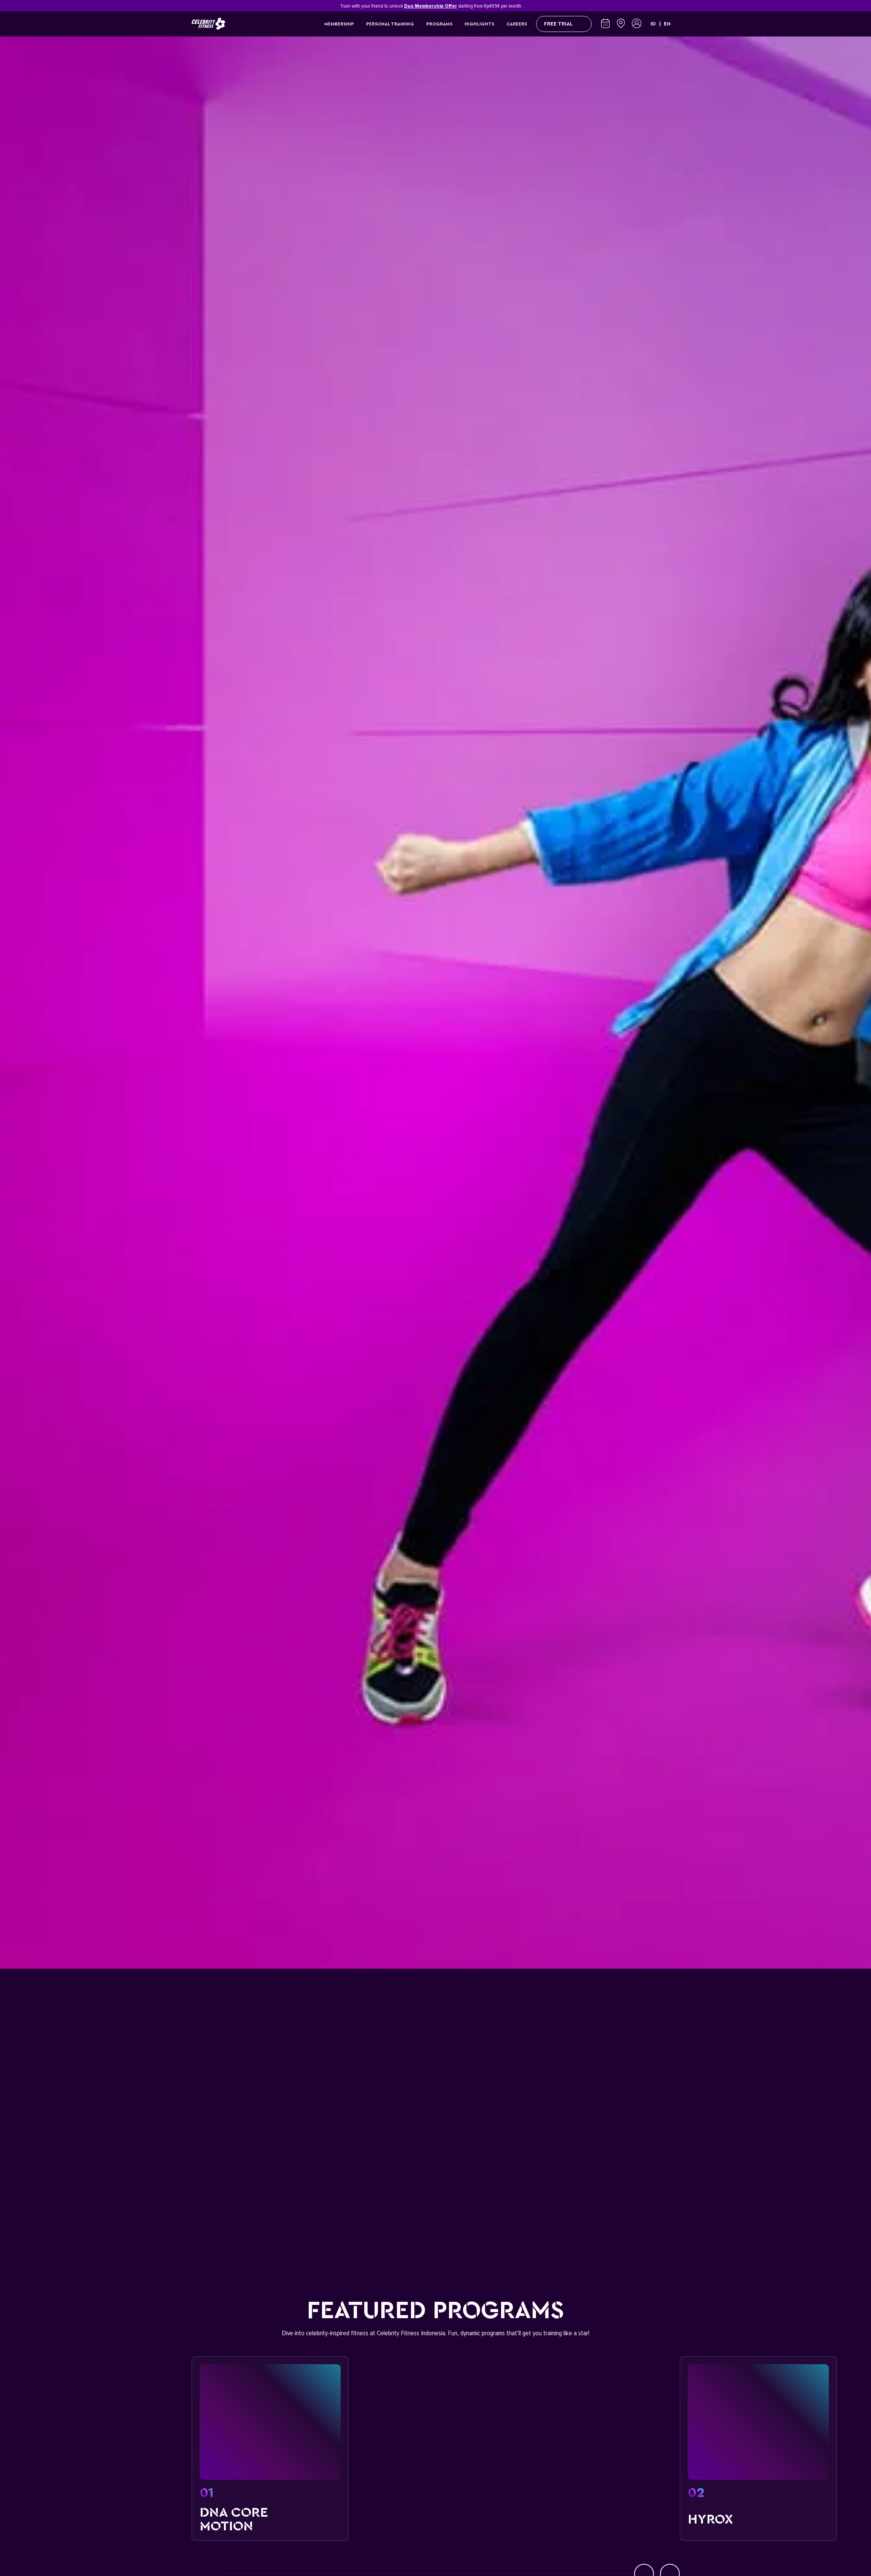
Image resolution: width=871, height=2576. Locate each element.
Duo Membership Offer (430, 6)
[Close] (675, 6)
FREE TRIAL (564, 24)
